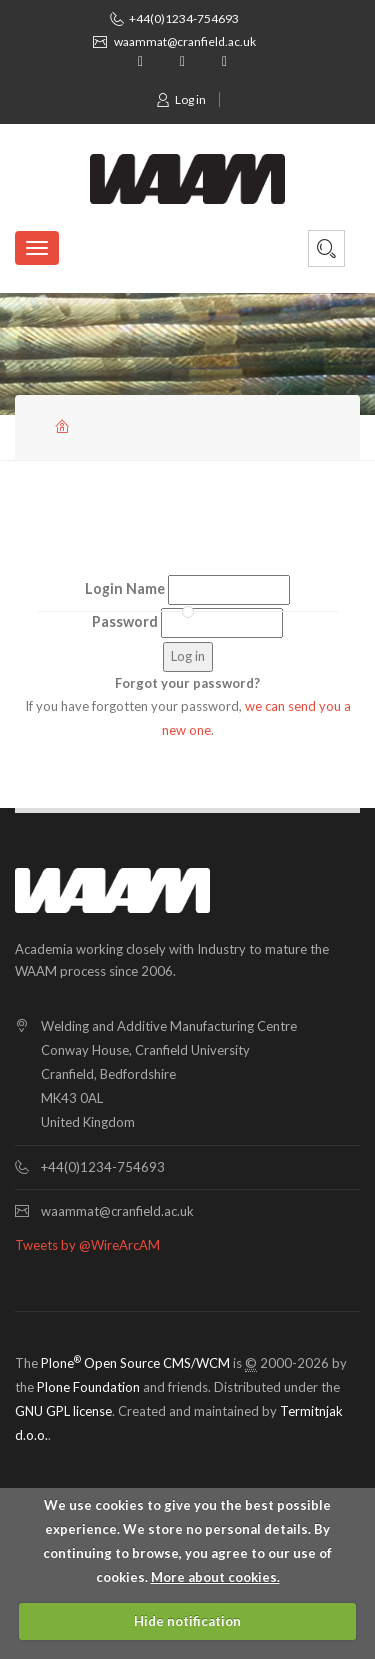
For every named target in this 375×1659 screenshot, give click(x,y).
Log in (181, 99)
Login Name (125, 588)
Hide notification (187, 1621)
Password (125, 621)
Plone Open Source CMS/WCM (135, 1363)
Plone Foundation (88, 1387)
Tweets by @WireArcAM (87, 1245)
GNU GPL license (63, 1411)
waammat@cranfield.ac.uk (185, 41)
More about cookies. (215, 1577)
